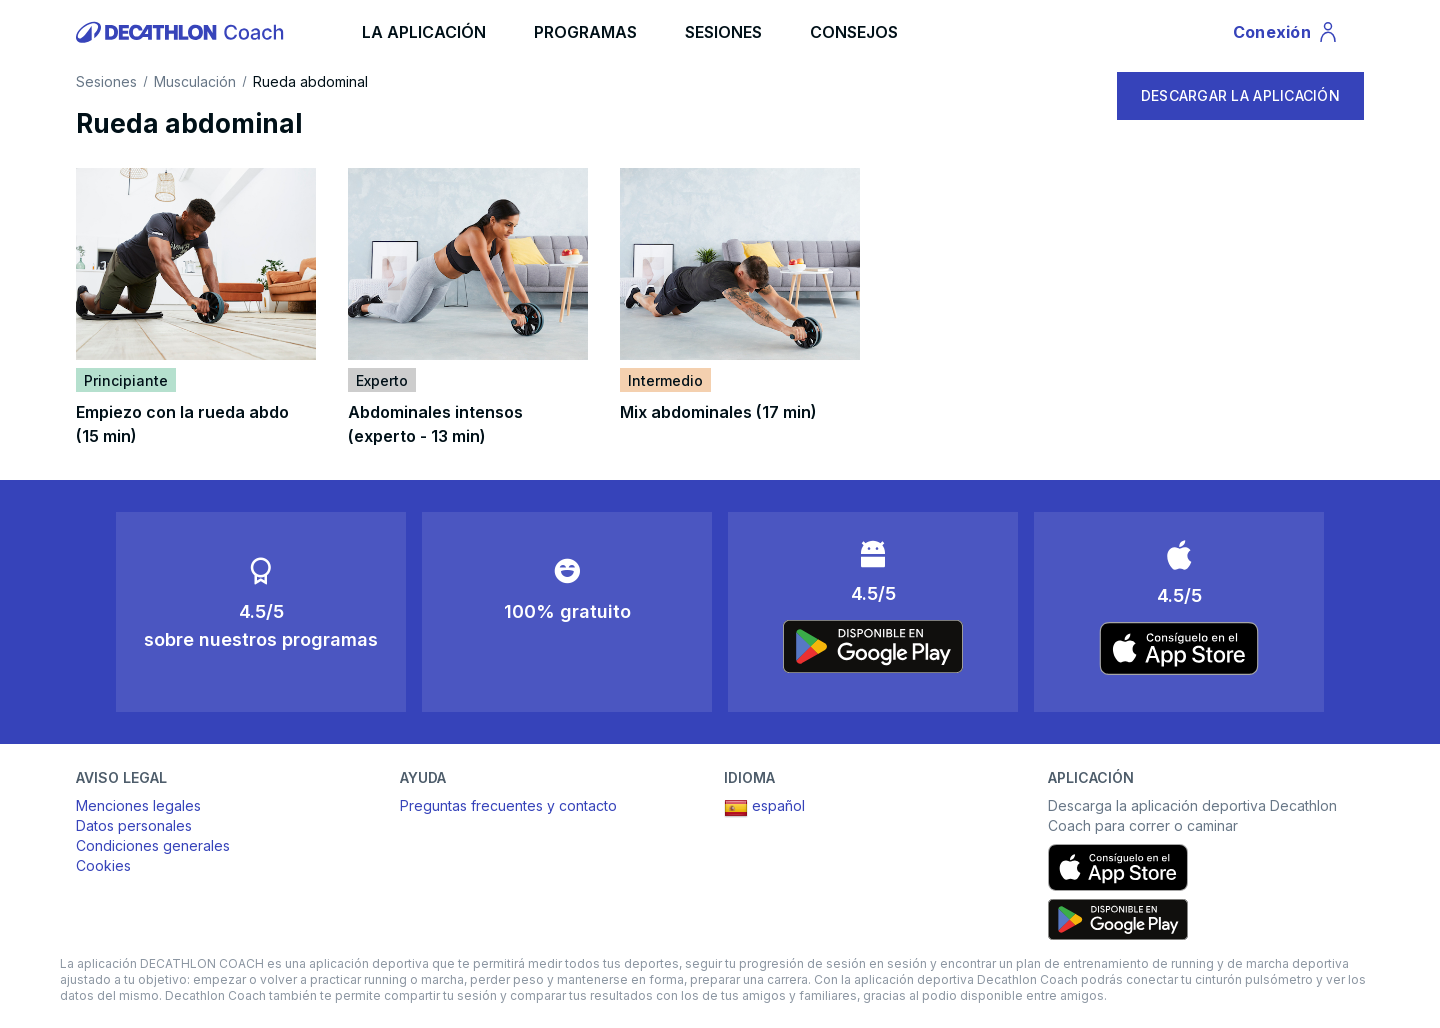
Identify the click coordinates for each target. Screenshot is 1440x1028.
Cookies (103, 865)
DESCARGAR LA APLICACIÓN (1240, 95)
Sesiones (106, 82)
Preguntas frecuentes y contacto (508, 805)
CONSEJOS (854, 32)
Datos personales (134, 825)
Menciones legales (138, 805)
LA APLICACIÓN (424, 32)
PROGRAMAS (585, 32)
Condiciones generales (153, 845)
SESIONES (723, 32)
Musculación (195, 82)
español (764, 808)
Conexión (1286, 35)
